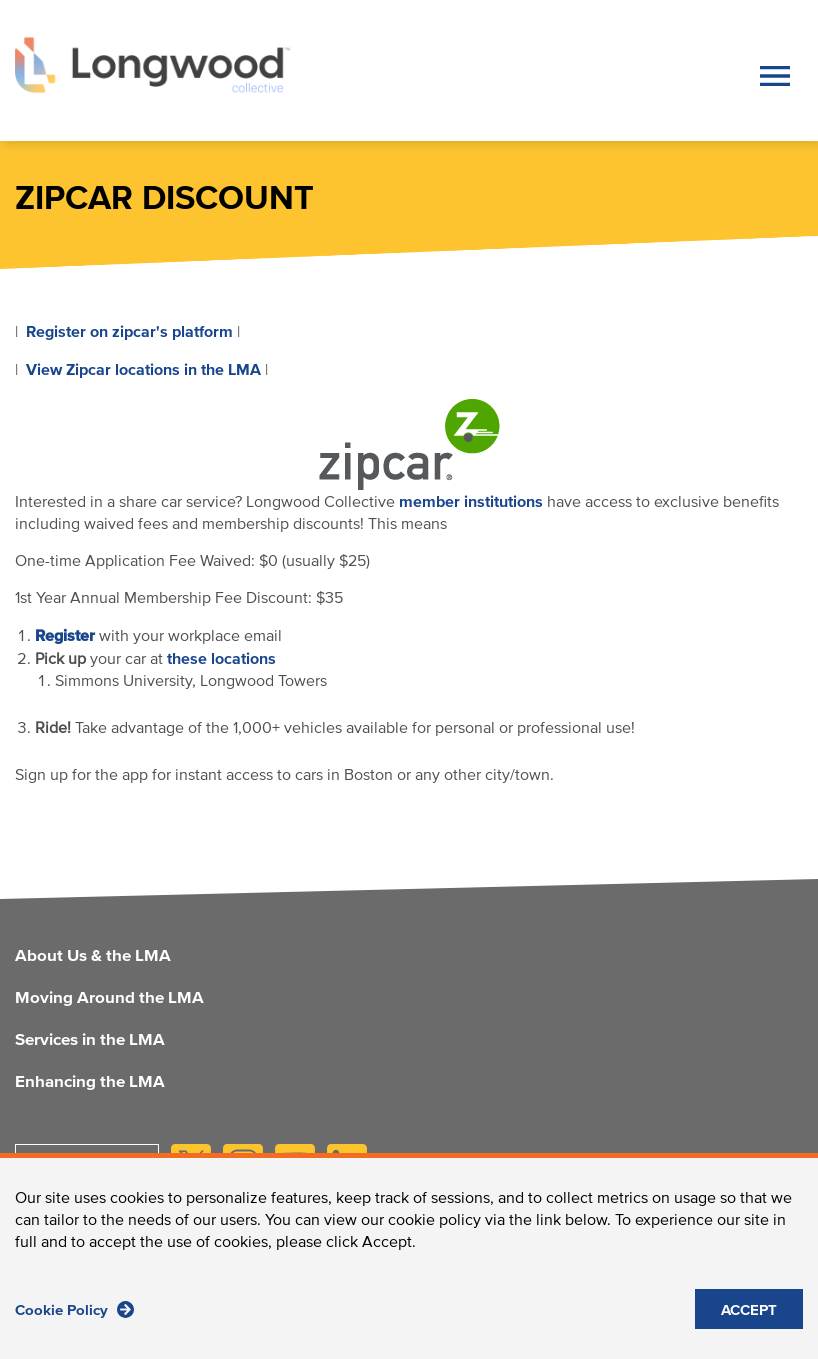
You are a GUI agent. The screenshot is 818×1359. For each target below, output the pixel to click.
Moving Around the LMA (109, 999)
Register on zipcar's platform (129, 332)
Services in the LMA (90, 1041)
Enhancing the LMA (90, 1083)
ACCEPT (749, 1319)
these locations (221, 659)
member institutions (471, 502)
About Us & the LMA (93, 957)
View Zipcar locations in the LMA (143, 370)
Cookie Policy (74, 1318)
